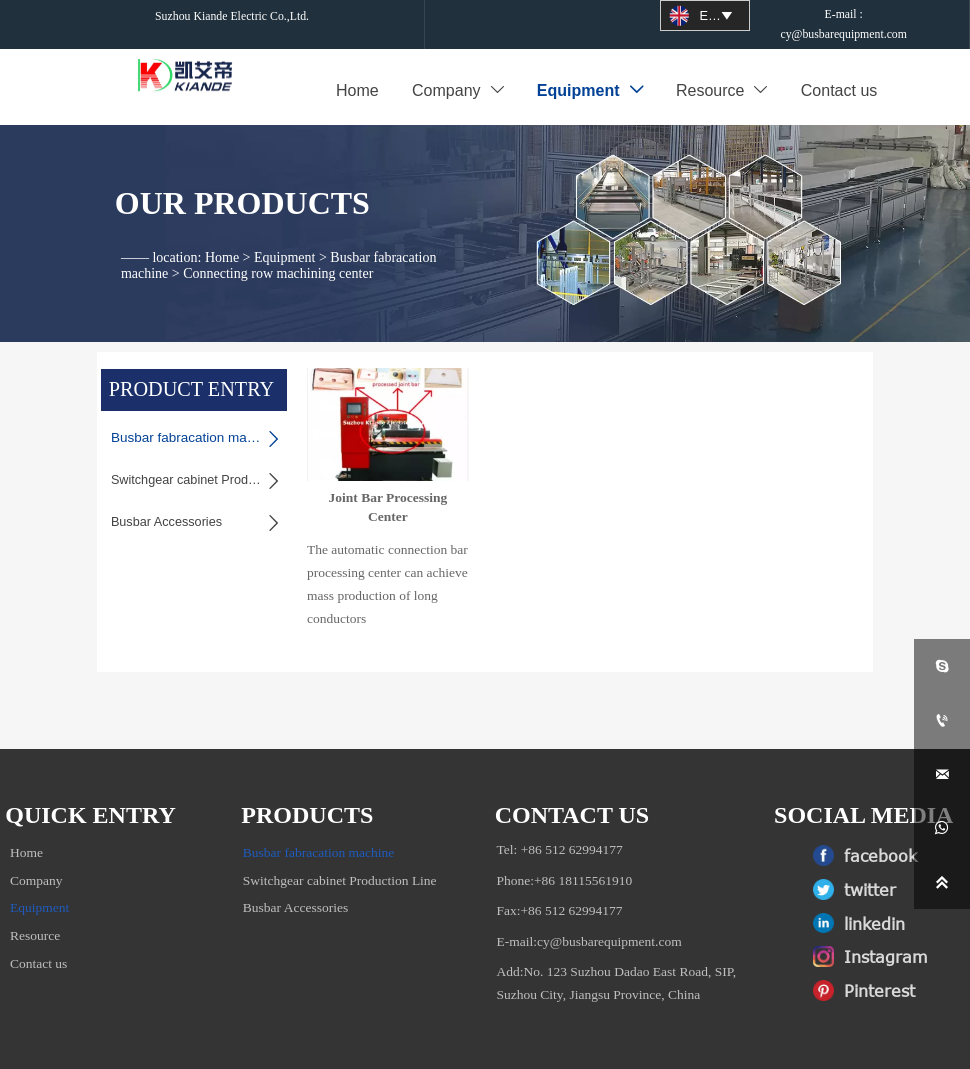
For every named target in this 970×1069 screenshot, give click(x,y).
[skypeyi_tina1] (942, 666)
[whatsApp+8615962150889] (942, 828)
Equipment (284, 234)
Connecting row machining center (278, 250)
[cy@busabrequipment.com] (942, 774)
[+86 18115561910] (942, 720)
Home (222, 234)
